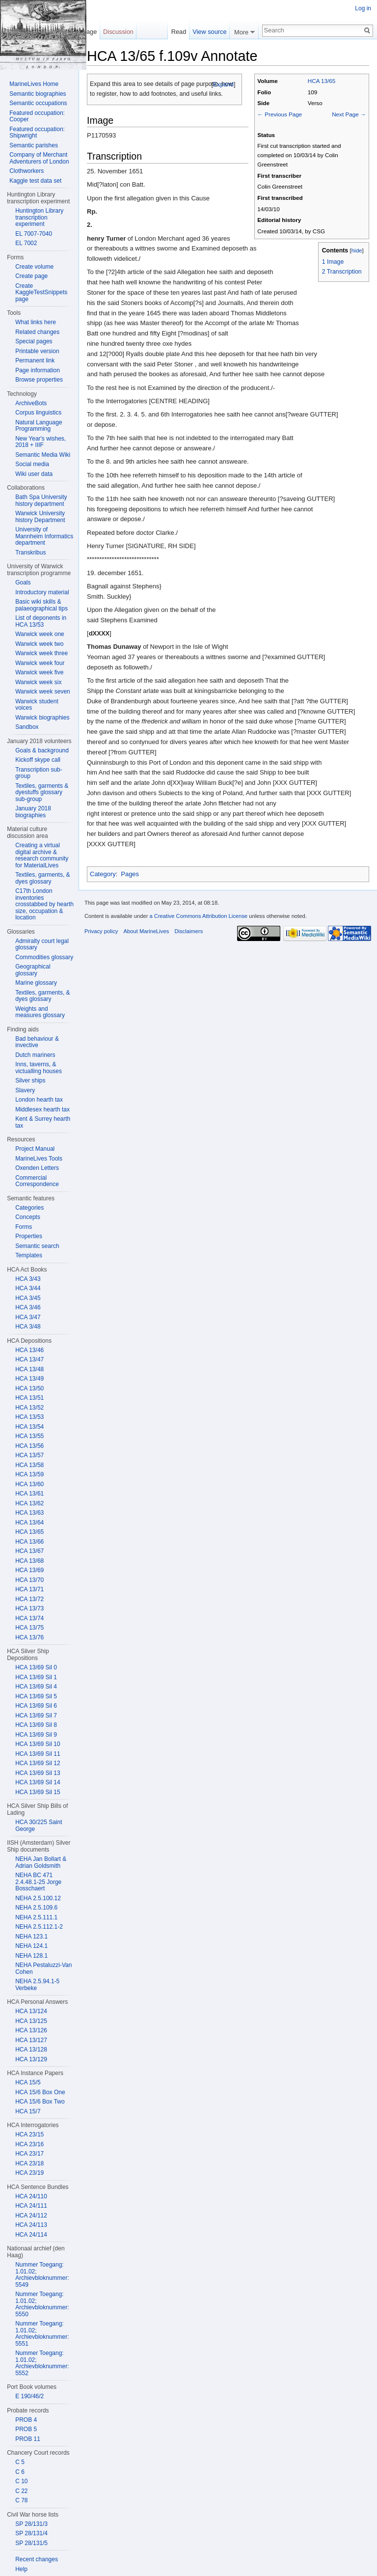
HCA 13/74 (29, 1618)
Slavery (25, 1090)
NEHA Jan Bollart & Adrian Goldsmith (40, 1862)
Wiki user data (34, 474)
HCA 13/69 (29, 1570)
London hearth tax (39, 1099)
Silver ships (30, 1080)
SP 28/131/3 (31, 2524)
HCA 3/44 (27, 1288)
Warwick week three (41, 653)
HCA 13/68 (29, 1560)
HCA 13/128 (31, 2049)
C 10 (21, 2481)
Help (21, 2569)
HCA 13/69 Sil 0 (36, 1667)
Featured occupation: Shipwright (37, 132)
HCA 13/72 (29, 1599)
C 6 (20, 2471)
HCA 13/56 (29, 1445)
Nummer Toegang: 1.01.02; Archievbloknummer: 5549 (42, 2274)
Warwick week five (39, 672)
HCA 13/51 (29, 1397)
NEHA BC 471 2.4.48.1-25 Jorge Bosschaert (38, 1882)
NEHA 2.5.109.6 (36, 1907)
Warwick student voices (36, 705)
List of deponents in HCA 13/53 (40, 621)
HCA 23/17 (29, 2153)
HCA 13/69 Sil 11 (37, 1753)
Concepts (27, 1217)
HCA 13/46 (29, 1350)
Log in (363, 8)
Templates (28, 1255)
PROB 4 (26, 2419)
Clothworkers (26, 170)
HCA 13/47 (29, 1359)
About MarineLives (146, 931)
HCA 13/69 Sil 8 (36, 1724)
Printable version (37, 351)
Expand (223, 84)
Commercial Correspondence (37, 1181)
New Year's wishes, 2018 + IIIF (40, 442)
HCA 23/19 (29, 2172)
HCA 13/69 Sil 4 (36, 1686)
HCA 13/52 (29, 1407)
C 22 (21, 2491)
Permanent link (34, 360)
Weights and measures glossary (40, 1012)
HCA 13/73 (29, 1608)
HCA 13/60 (29, 1484)
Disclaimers (188, 931)
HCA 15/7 (27, 2111)
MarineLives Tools (38, 1158)
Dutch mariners (35, 1055)
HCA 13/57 (29, 1455)
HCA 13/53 (29, 1416)
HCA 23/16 (29, 2144)
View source (209, 31)
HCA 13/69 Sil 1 (36, 1677)
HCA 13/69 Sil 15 (37, 1792)
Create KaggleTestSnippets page (41, 292)
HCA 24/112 (31, 2215)
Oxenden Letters (37, 1167)
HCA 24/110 (31, 2196)
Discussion (118, 31)
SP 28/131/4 (31, 2533)
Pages (130, 874)
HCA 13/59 (29, 1474)
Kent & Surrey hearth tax (42, 1122)
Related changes (37, 332)
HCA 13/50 (29, 1388)
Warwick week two (39, 643)
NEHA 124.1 (31, 1945)
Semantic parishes (33, 145)
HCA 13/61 (29, 1493)
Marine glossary (36, 982)
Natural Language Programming (38, 426)
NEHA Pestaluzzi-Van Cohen (43, 1968)
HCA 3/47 (27, 1317)
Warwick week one (39, 634)
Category (103, 874)
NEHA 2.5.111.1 (36, 1917)
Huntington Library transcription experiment (39, 217)
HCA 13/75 (29, 1627)
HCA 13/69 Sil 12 (37, 1763)
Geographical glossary (32, 970)
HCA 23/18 (29, 2163)
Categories (29, 1207)
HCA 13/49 (29, 1378)
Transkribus (30, 552)
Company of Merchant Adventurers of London (39, 158)
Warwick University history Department (40, 517)
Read (179, 31)
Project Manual (34, 1148)
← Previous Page (279, 114)
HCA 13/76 (29, 1637)
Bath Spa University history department (41, 500)
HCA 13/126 (31, 2030)
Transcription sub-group (38, 773)
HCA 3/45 (27, 1298)
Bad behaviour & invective (37, 1042)
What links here (35, 322)
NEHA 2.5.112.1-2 (39, 1926)
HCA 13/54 (29, 1426)
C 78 (21, 2500)
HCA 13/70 (29, 1580)
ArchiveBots (31, 403)
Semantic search (37, 1246)
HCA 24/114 (31, 2234)
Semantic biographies (37, 93)
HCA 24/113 (31, 2224)
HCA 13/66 (29, 1541)
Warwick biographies (42, 717)
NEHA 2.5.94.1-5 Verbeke (37, 1985)
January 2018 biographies (33, 812)
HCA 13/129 (31, 2059)
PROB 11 (27, 2439)
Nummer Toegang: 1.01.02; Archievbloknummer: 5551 (42, 2333)
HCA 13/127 (31, 2040)
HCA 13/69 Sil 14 (37, 1782)
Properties (28, 1236)
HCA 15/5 (27, 2082)
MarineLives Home (33, 84)
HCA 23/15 (29, 2134)
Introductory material (42, 592)
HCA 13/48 (29, 1369)
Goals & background (42, 750)
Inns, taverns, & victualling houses (38, 1068)
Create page (31, 276)
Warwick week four (39, 663)
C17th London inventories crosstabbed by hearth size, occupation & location (44, 904)
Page (89, 31)
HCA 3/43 (27, 1278)
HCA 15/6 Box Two (40, 2101)
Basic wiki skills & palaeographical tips (41, 605)
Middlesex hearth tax (42, 1109)
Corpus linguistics (38, 412)
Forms (23, 1226)
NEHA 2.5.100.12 (38, 1898)
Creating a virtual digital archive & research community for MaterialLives (41, 855)
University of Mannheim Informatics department (44, 536)
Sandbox (26, 726)
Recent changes (36, 2559)
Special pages (33, 341)
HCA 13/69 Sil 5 (36, 1696)
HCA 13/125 (31, 2021)
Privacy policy (101, 931)
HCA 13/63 (29, 1512)
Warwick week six (38, 682)
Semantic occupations (38, 103)
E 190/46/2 (29, 2396)
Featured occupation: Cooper (37, 116)
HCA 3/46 (27, 1307)
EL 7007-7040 (33, 233)
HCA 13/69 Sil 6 (36, 1705)
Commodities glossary (44, 957)
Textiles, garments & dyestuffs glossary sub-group (41, 792)
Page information (37, 370)
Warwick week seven (42, 691)
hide (356, 250)
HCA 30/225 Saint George (38, 1825)
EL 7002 (26, 243)
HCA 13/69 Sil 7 (36, 1715)
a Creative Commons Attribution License (198, 916)
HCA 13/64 (29, 1522)
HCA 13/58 (29, 1465)
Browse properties (39, 379)
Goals (22, 582)
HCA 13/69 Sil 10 (37, 1744)
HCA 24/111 (31, 2205)
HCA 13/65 (322, 81)
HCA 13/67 (29, 1551)
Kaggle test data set (35, 180)
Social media (32, 464)
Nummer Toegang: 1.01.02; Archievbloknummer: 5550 (42, 2304)
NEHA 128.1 (31, 1955)
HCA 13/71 (29, 1589)
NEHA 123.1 (31, 1936)
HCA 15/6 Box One (40, 2092)
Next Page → (349, 114)
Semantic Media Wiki (42, 454)
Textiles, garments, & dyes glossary (42, 878)
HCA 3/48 (27, 1326)
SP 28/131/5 (31, 2543)
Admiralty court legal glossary (42, 944)
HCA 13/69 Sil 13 (37, 1773)
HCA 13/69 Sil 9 (36, 1734)
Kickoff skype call (37, 759)
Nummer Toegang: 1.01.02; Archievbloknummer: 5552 (42, 2363)
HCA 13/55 (29, 1436)
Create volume (34, 266)
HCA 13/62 (29, 1503)
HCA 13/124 (31, 2011)
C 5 (20, 2462)
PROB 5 (26, 2429)
